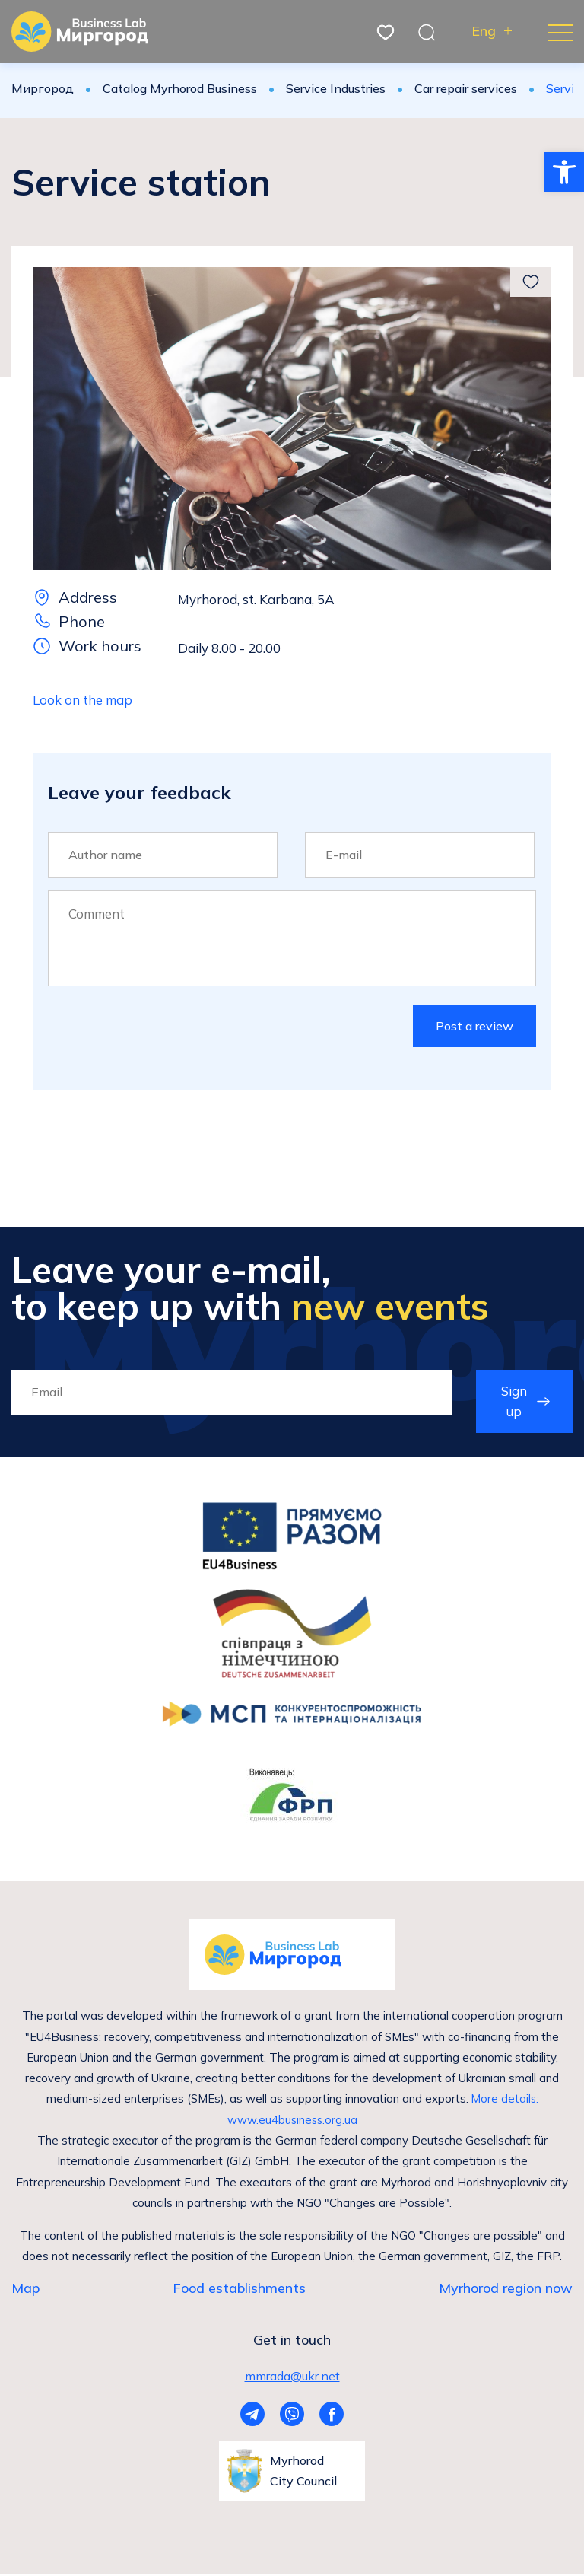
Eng (483, 31)
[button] (564, 172)
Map (25, 2289)
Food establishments (239, 2289)
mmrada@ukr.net (292, 2376)
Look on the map (82, 700)
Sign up (514, 1402)
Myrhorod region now (506, 2289)
